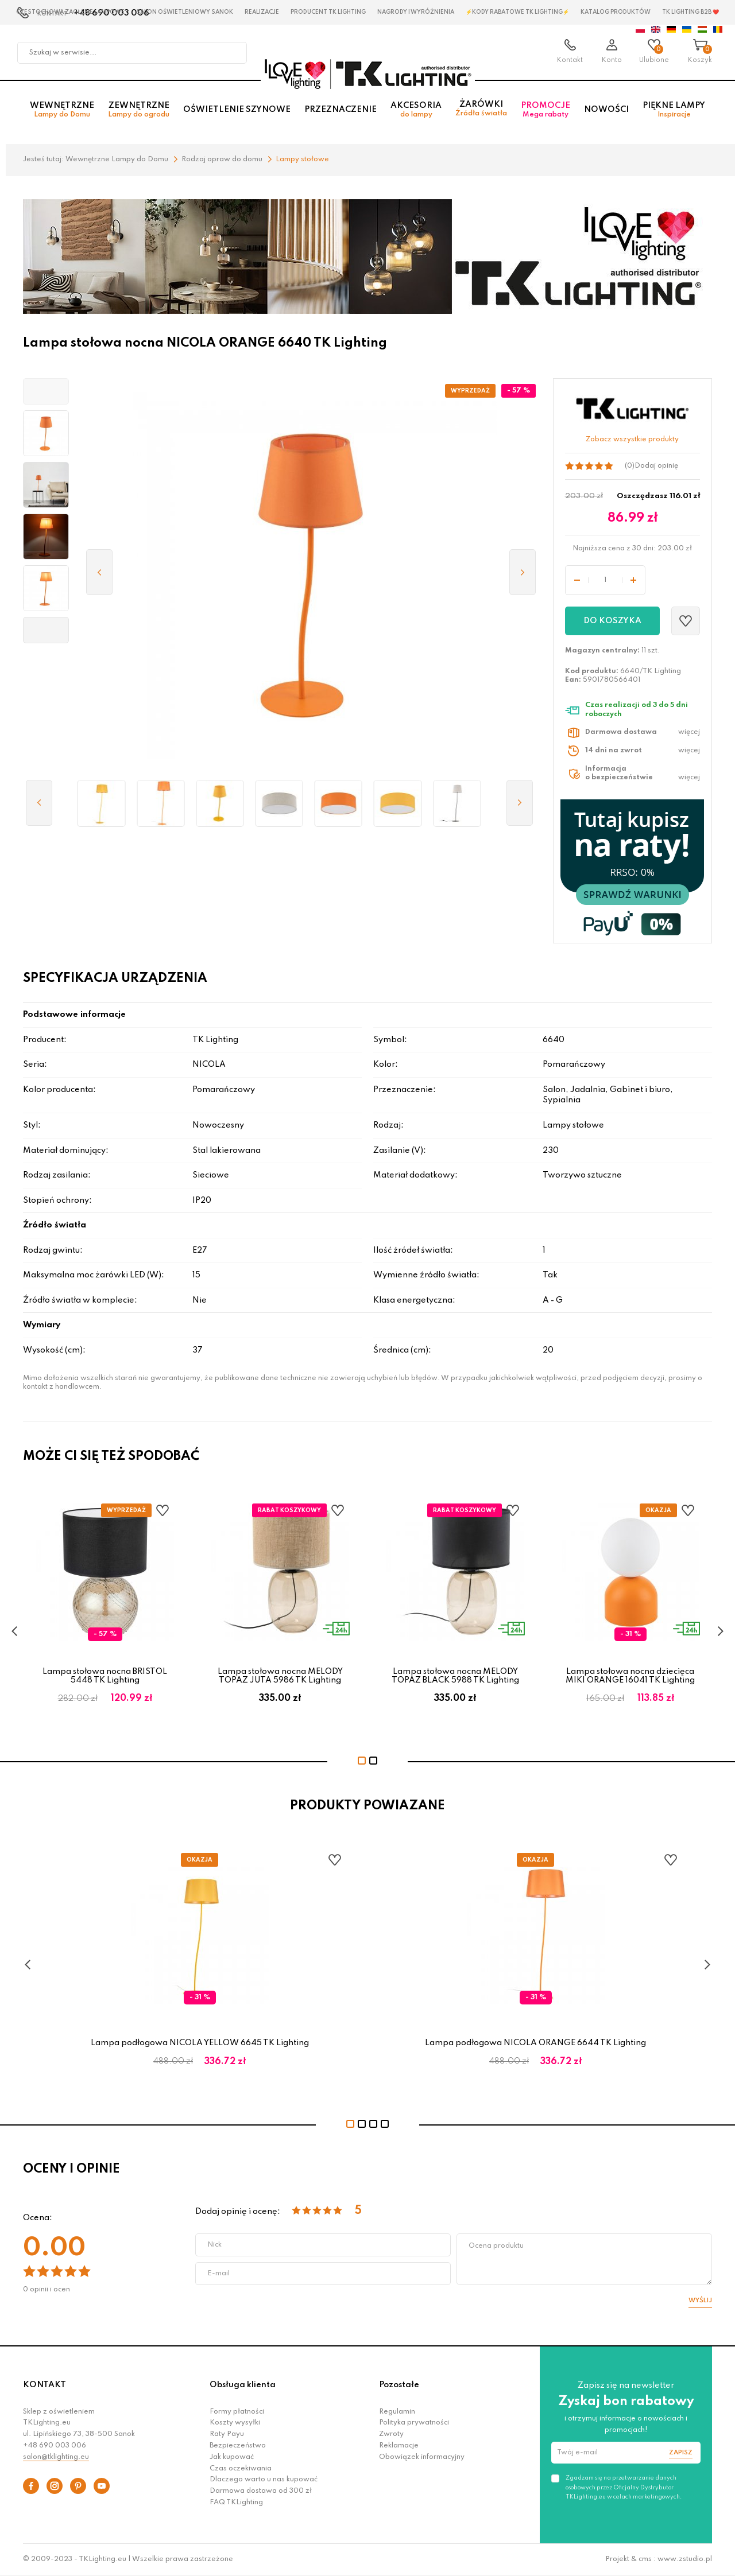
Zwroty (391, 2434)
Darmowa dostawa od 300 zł (261, 2491)
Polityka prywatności (414, 2422)
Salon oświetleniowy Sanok (184, 12)
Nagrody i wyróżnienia (415, 12)
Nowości (606, 110)
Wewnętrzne (62, 110)
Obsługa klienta (243, 2385)
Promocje (545, 110)
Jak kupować (232, 2457)
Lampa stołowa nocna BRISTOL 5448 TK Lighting (104, 1676)
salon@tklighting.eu (56, 2457)
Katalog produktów (616, 12)
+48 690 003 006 (54, 2445)
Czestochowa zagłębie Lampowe (70, 12)
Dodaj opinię (656, 466)
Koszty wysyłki (235, 2422)
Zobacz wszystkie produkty (632, 439)
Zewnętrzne (139, 110)
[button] (46, 391)
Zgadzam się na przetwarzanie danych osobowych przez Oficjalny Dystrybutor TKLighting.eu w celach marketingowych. (624, 2487)
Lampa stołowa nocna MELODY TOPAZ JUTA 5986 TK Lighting (280, 1676)
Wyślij (700, 2300)
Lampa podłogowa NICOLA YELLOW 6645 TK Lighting (200, 2043)
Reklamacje (399, 2445)
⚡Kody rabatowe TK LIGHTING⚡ (517, 12)
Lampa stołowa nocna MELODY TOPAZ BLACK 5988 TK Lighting (455, 1676)
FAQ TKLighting (236, 2502)
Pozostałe (399, 2385)
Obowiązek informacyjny (422, 2457)
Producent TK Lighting (328, 12)
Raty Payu (227, 2434)
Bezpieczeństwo (238, 2445)
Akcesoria (416, 110)
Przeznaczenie (340, 110)
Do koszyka (612, 621)
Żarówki (481, 108)
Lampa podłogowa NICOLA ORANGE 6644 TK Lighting (535, 2043)
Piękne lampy (673, 110)
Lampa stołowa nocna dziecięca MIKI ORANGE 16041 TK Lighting (630, 1676)
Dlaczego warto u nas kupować (264, 2479)
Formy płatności (237, 2411)
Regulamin (397, 2411)
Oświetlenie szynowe (237, 110)
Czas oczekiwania (241, 2468)
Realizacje (262, 12)
